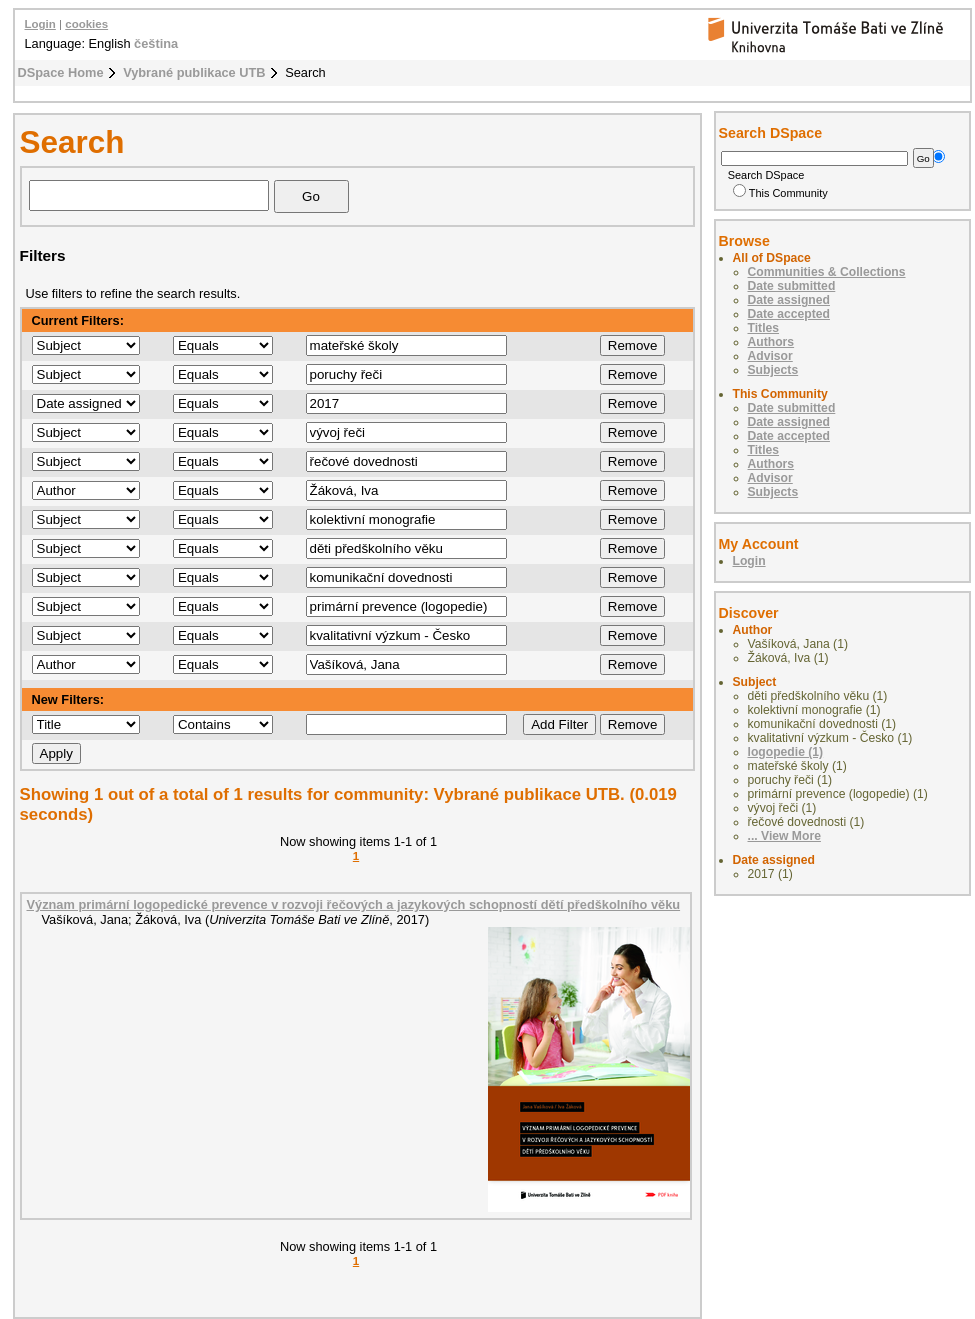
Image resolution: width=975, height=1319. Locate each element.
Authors (771, 342)
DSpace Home (61, 72)
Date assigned (789, 300)
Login (40, 24)
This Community (780, 193)
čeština (156, 43)
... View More (784, 836)
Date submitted (792, 286)
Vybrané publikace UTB (194, 72)
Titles (764, 328)
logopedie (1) (786, 752)
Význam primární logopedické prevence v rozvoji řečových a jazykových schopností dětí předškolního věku (354, 904)
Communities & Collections (827, 272)
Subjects (773, 370)
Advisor (770, 356)
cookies (86, 24)
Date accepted (789, 314)
